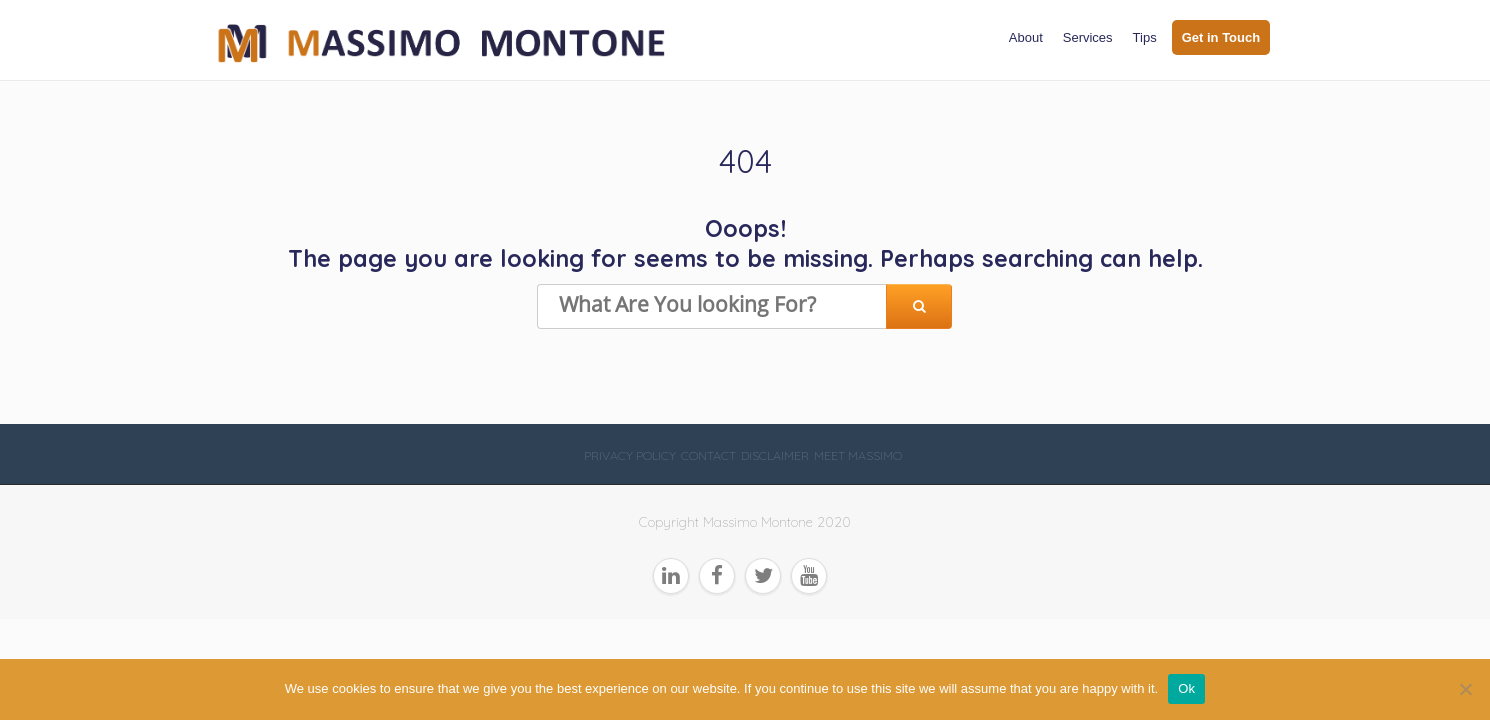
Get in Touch (1221, 37)
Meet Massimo (858, 455)
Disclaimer (775, 455)
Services (1088, 37)
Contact (708, 455)
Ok (1186, 688)
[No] (1465, 689)
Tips (1145, 37)
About (1026, 37)
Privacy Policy (630, 455)
